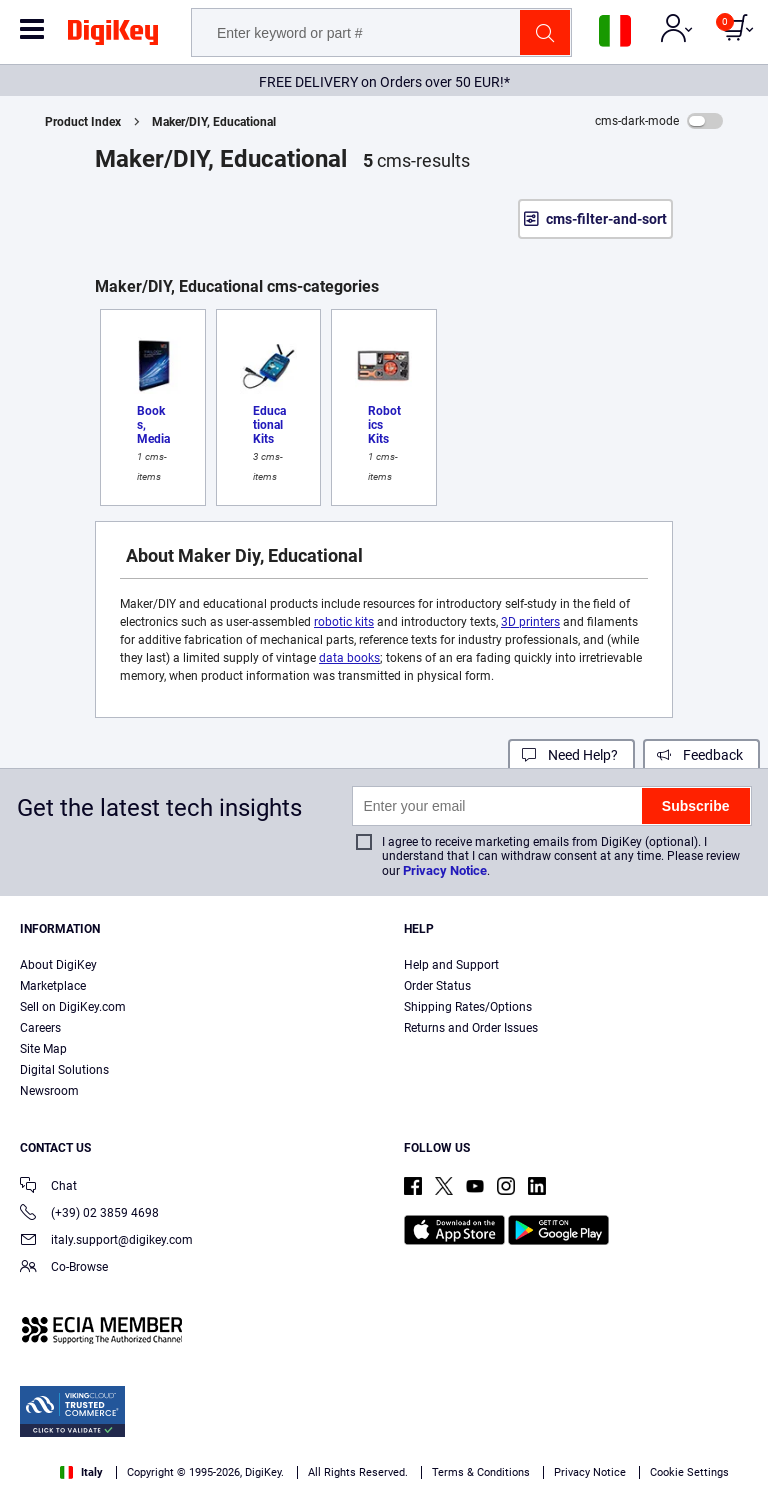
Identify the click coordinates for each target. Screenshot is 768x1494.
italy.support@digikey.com (106, 1241)
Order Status (437, 986)
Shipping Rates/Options (468, 1007)
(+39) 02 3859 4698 (89, 1214)
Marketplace (53, 986)
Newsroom (49, 1091)
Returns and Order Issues (471, 1028)
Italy (81, 1472)
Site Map (43, 1049)
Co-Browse (64, 1268)
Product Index (83, 122)
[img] (113, 36)
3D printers (530, 622)
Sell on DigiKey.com (73, 1007)
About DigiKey (58, 965)
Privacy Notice (445, 870)
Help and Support (451, 965)
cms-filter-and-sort (606, 219)
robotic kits (344, 622)
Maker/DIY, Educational (214, 122)
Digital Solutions (64, 1070)
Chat (48, 1187)
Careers (40, 1028)
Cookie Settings (689, 1472)
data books (349, 658)
